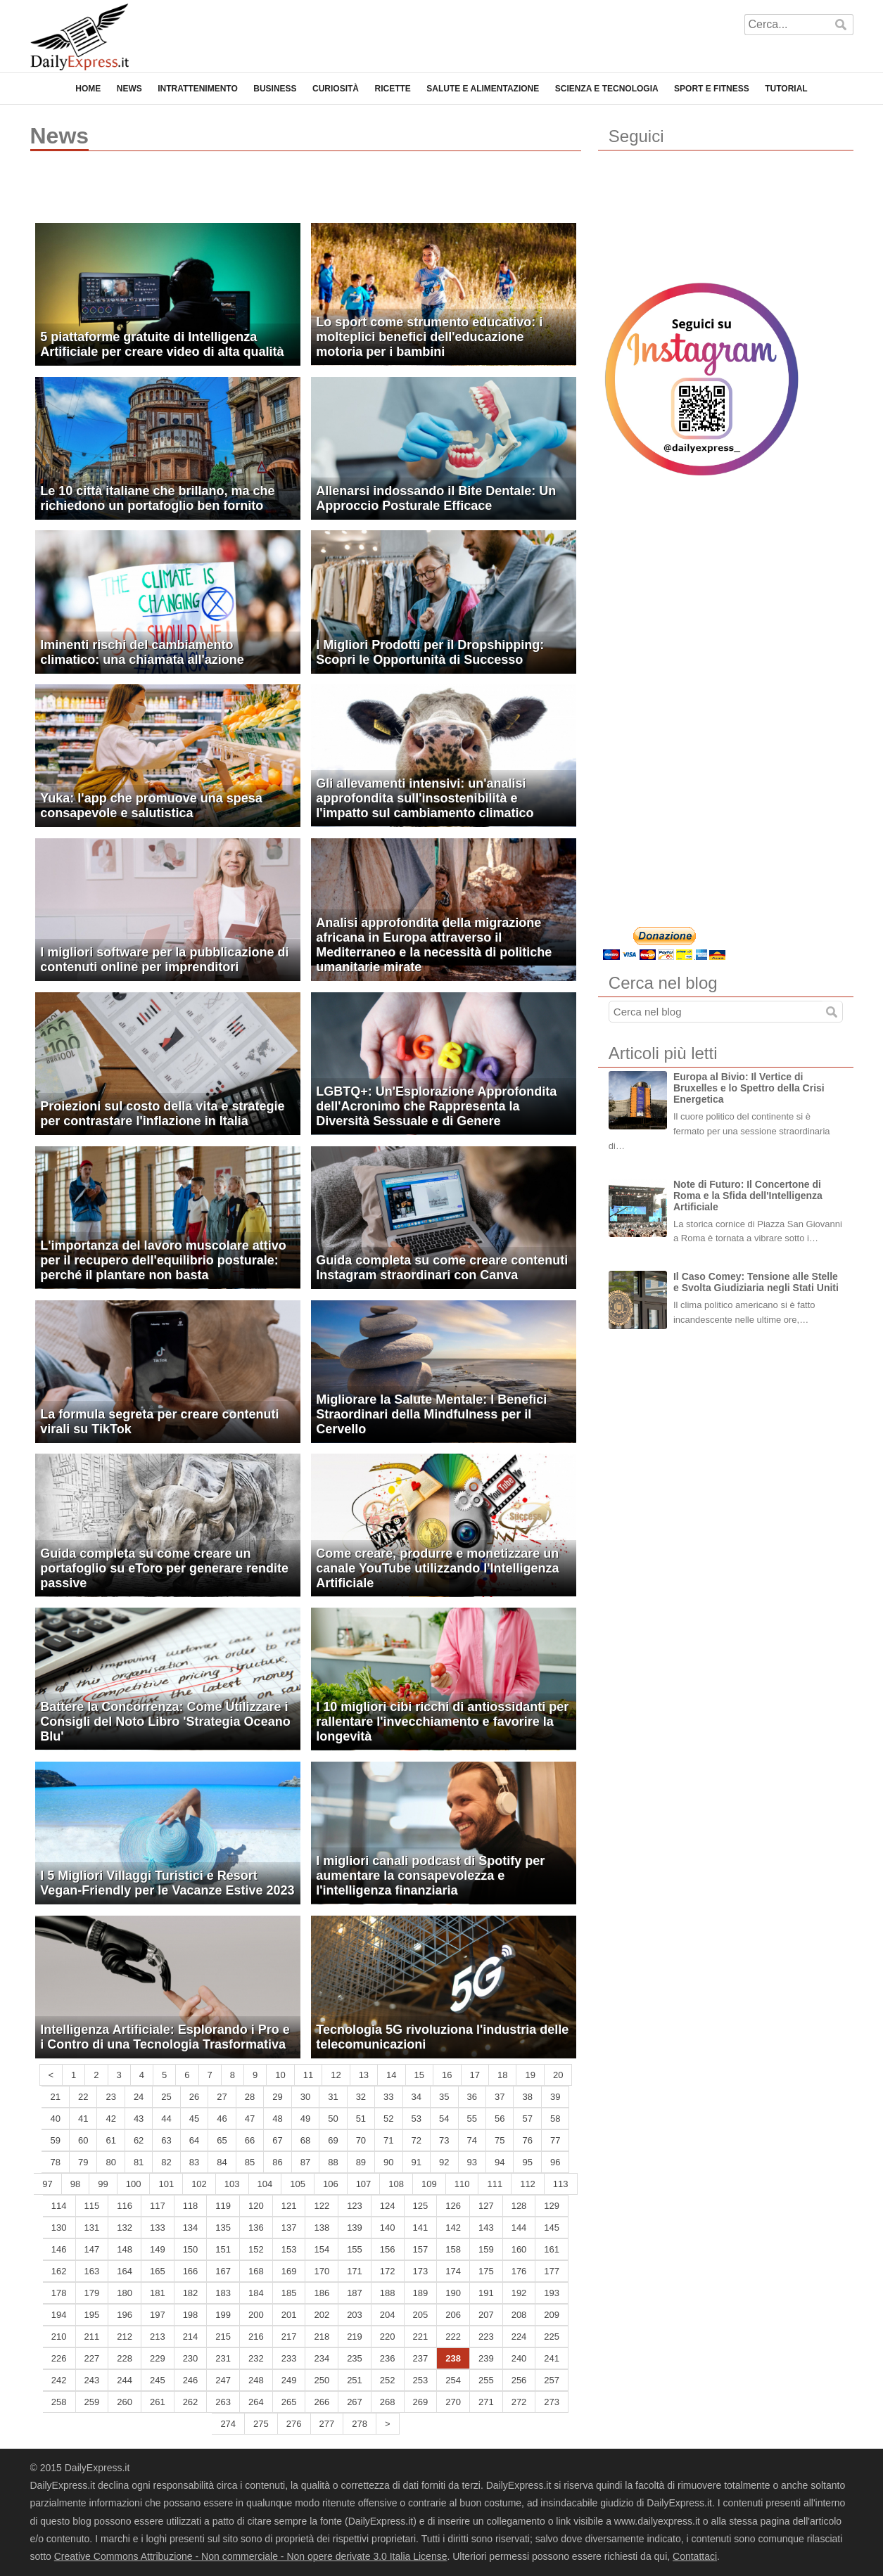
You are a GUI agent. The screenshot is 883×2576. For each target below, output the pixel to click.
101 (166, 2184)
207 (486, 2314)
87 (305, 2162)
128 (519, 2205)
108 (396, 2184)
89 (361, 2162)
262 (190, 2402)
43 (139, 2118)
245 (157, 2380)
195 (92, 2314)
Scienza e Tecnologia (607, 89)
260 (124, 2402)
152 (256, 2249)
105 (297, 2184)
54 (444, 2118)
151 (223, 2249)
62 (139, 2140)
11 (308, 2075)
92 (444, 2162)
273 (551, 2402)
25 (166, 2096)
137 (289, 2227)
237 (420, 2358)
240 (519, 2358)
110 (462, 2184)
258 (59, 2402)
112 (527, 2184)
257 (551, 2380)
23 (110, 2096)
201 (289, 2314)
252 (387, 2380)
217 (289, 2336)
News (129, 89)
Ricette (392, 89)
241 (551, 2358)
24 (139, 2096)
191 (486, 2293)
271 (486, 2402)
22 (83, 2096)
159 (486, 2249)
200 (256, 2314)
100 (133, 2184)
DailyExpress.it (79, 37)
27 (222, 2096)
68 (305, 2140)
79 (83, 2162)
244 (124, 2380)
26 (194, 2096)
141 (420, 2227)
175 (486, 2271)
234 (321, 2358)
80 (110, 2162)
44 (166, 2118)
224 (519, 2336)
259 (92, 2402)
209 (551, 2314)
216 (256, 2336)
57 (527, 2118)
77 (555, 2140)
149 (157, 2249)
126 (453, 2205)
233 (289, 2358)
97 (47, 2184)
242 (59, 2380)
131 (92, 2227)
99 (103, 2184)
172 (387, 2271)
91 (416, 2162)
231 (223, 2358)
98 (75, 2184)
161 (551, 2249)
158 (453, 2249)
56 (499, 2118)
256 (519, 2380)
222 (453, 2336)
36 (472, 2096)
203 (354, 2314)
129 (551, 2205)
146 (59, 2249)
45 (194, 2118)
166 (190, 2271)
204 (387, 2314)
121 (289, 2205)
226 (59, 2358)
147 (92, 2249)
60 (83, 2140)
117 (157, 2205)
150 (190, 2249)
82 (166, 2162)
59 (55, 2140)
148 (124, 2249)
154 (321, 2249)
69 (333, 2140)
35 (444, 2096)
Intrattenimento (198, 89)
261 (157, 2402)
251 (354, 2380)
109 (429, 2184)
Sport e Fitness (711, 89)
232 (256, 2358)
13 (364, 2075)
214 (190, 2336)
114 (59, 2205)
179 (92, 2293)
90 (388, 2162)
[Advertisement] (195, 193)
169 (289, 2271)
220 (387, 2336)
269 (420, 2402)
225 (551, 2336)
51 (361, 2118)
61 (110, 2140)
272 (519, 2402)
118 (190, 2205)
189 (420, 2293)
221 (420, 2336)
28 (250, 2096)
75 (499, 2140)
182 (190, 2293)
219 (354, 2336)
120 (256, 2205)
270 (453, 2402)
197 (157, 2314)
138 (321, 2227)
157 (420, 2249)
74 (472, 2140)
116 (124, 2205)
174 (453, 2271)
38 (527, 2096)
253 (420, 2380)
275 (261, 2423)
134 (190, 2227)
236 (387, 2358)
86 (277, 2162)
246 (190, 2380)
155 (354, 2249)
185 (289, 2293)
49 (305, 2118)
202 (321, 2314)
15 (419, 2075)
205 (420, 2314)
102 (199, 2184)
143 (486, 2227)
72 (416, 2140)
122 (321, 2205)
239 (486, 2358)
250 (321, 2380)
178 (59, 2293)
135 (223, 2227)
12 (336, 2075)
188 (387, 2293)
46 (222, 2118)
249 (289, 2380)
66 (250, 2140)
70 (361, 2140)
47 (250, 2118)
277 (327, 2423)
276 (294, 2423)
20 (558, 2075)
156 (387, 2249)
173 (420, 2271)
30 (305, 2096)
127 (486, 2205)
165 (157, 2271)
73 (444, 2140)
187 (354, 2293)
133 (157, 2227)
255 (486, 2380)
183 (223, 2293)
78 (55, 2162)
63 (166, 2140)
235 (354, 2358)
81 (139, 2162)
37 (499, 2096)
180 (124, 2293)
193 (551, 2293)
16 (447, 2075)
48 (277, 2118)
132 (124, 2227)
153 (289, 2249)
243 (92, 2380)
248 (256, 2380)
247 (223, 2380)
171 (354, 2271)
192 (519, 2293)
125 (420, 2205)
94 (499, 2162)
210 (59, 2336)
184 (256, 2293)
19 (530, 2075)
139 (354, 2227)
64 (194, 2140)
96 (555, 2162)
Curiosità (335, 89)
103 (232, 2184)
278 (359, 2423)
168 (256, 2271)
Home (88, 89)
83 (194, 2162)
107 (363, 2184)
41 (83, 2118)
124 (387, 2205)
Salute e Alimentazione (482, 89)
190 (453, 2293)
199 (223, 2314)
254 (453, 2380)
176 (519, 2271)
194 (59, 2314)
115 (92, 2205)
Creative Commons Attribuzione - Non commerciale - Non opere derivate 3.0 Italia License (250, 2556)
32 (361, 2096)
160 (519, 2249)
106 (330, 2184)
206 (453, 2314)
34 (416, 2096)
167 (223, 2271)
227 (92, 2358)
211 (92, 2336)
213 (157, 2336)
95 (527, 2162)
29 (277, 2096)
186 (321, 2293)
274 (228, 2423)
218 (321, 2336)
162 (59, 2271)
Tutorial (786, 89)
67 (277, 2140)
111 (494, 2184)
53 (416, 2118)
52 (388, 2118)
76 (527, 2140)
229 (157, 2358)
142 (453, 2227)
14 (391, 2075)
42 (110, 2118)
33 (388, 2096)
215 (223, 2336)
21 (55, 2096)
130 (59, 2227)
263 (223, 2402)
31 (333, 2096)
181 (157, 2293)
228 (124, 2358)
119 (223, 2205)
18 (502, 2075)
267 (354, 2402)
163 (92, 2271)
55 (472, 2118)
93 (472, 2162)
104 (265, 2184)
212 (124, 2336)
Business (274, 89)
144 (519, 2227)
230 (190, 2358)
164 (124, 2271)
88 (333, 2162)
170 (321, 2271)
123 (354, 2205)
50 (333, 2118)
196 (124, 2314)
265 (289, 2402)
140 (387, 2227)
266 (321, 2402)
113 (560, 2184)
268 (387, 2402)
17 (475, 2075)
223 (486, 2336)
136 (256, 2227)
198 (190, 2314)
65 (222, 2140)
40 (55, 2118)
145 (551, 2227)
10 (280, 2075)
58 (555, 2118)
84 (222, 2162)
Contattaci (695, 2556)
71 (388, 2140)
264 (256, 2402)
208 (519, 2314)
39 (555, 2096)
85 (250, 2162)
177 (551, 2271)
